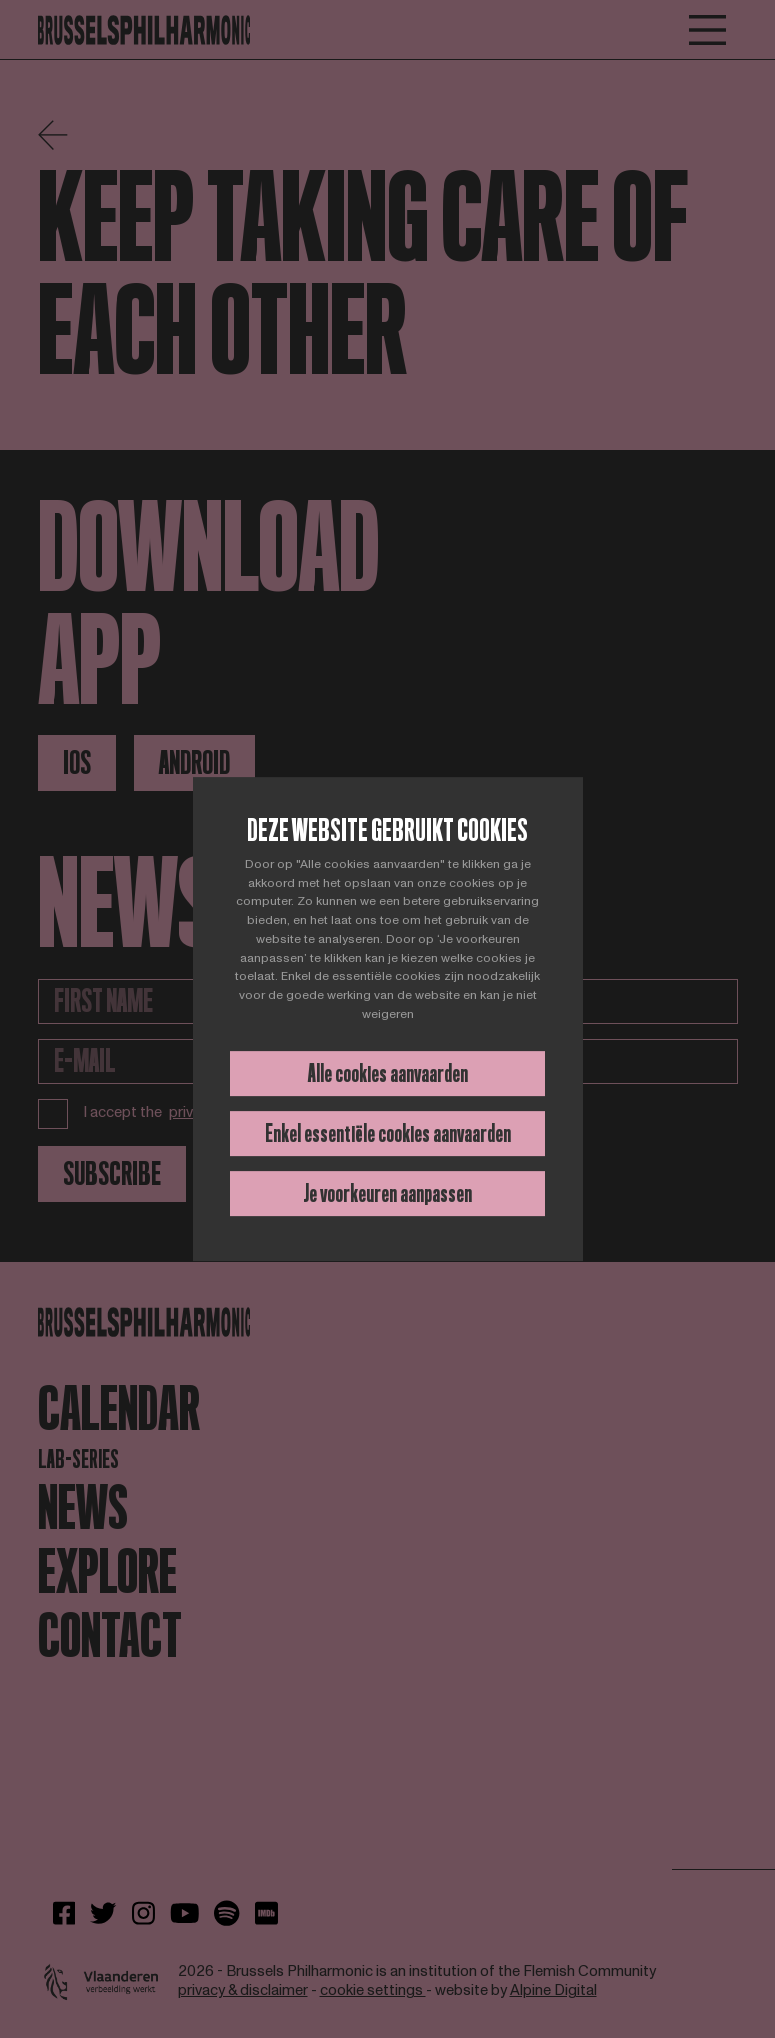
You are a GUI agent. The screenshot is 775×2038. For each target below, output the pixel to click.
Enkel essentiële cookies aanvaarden (388, 1133)
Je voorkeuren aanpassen (387, 1193)
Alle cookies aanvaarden (388, 1073)
